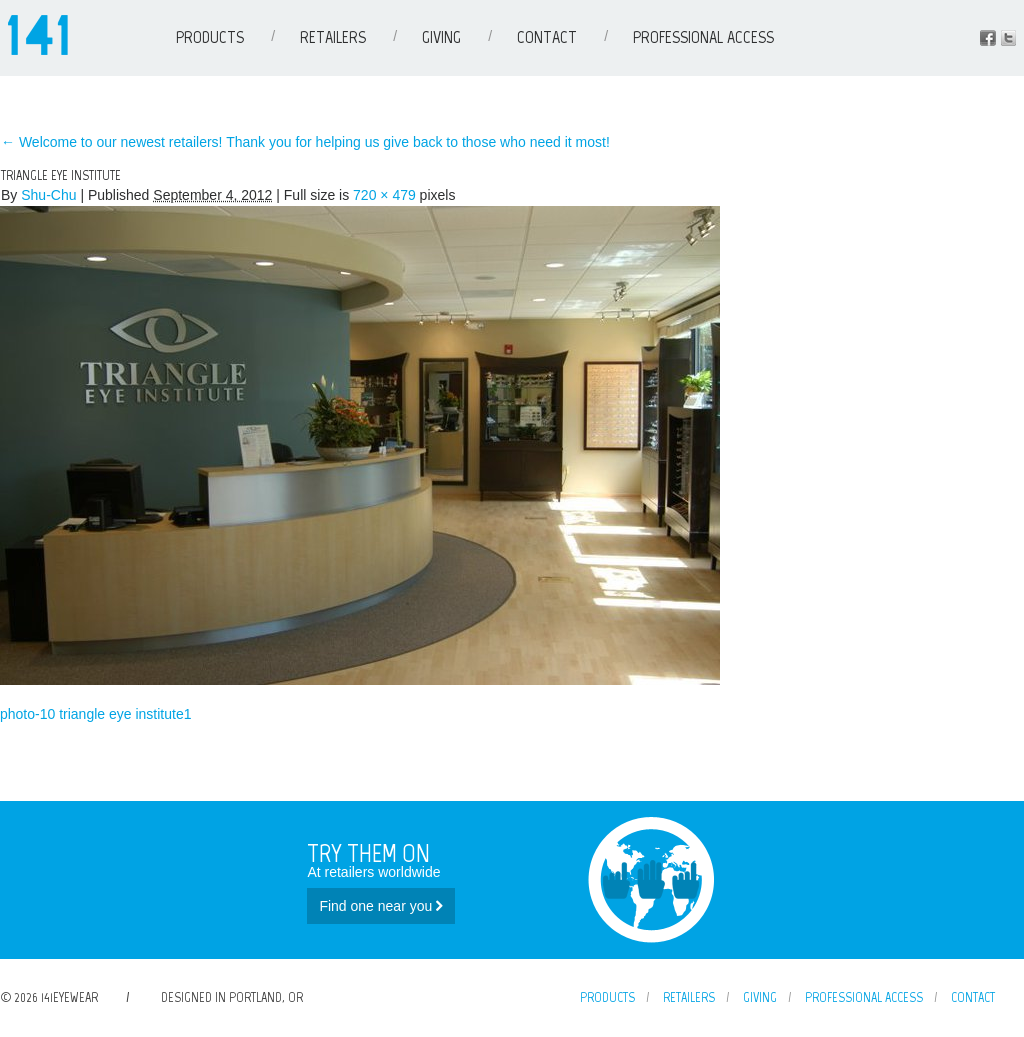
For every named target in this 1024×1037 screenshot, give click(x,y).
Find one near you (381, 906)
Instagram (1008, 38)
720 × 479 (384, 195)
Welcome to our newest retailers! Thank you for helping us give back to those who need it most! (305, 142)
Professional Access (703, 37)
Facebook (988, 38)
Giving (441, 37)
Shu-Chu (48, 195)
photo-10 (27, 714)
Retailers (333, 37)
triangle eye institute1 (125, 714)
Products (210, 37)
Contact (547, 37)
